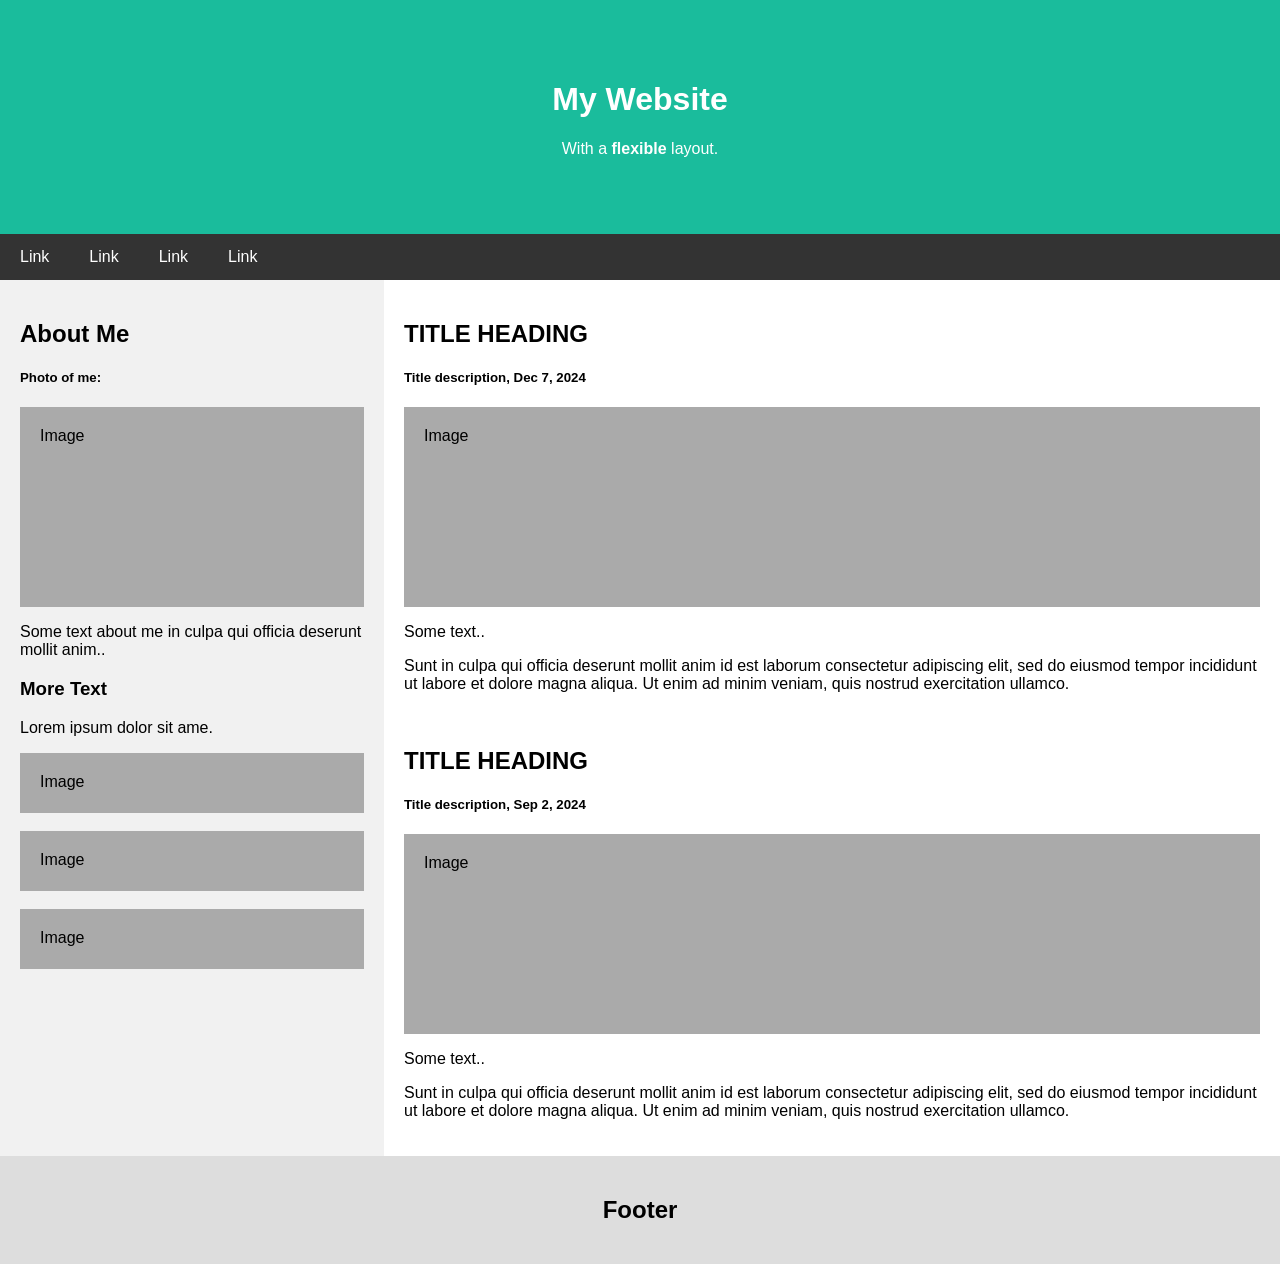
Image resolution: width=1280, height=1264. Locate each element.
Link (34, 256)
